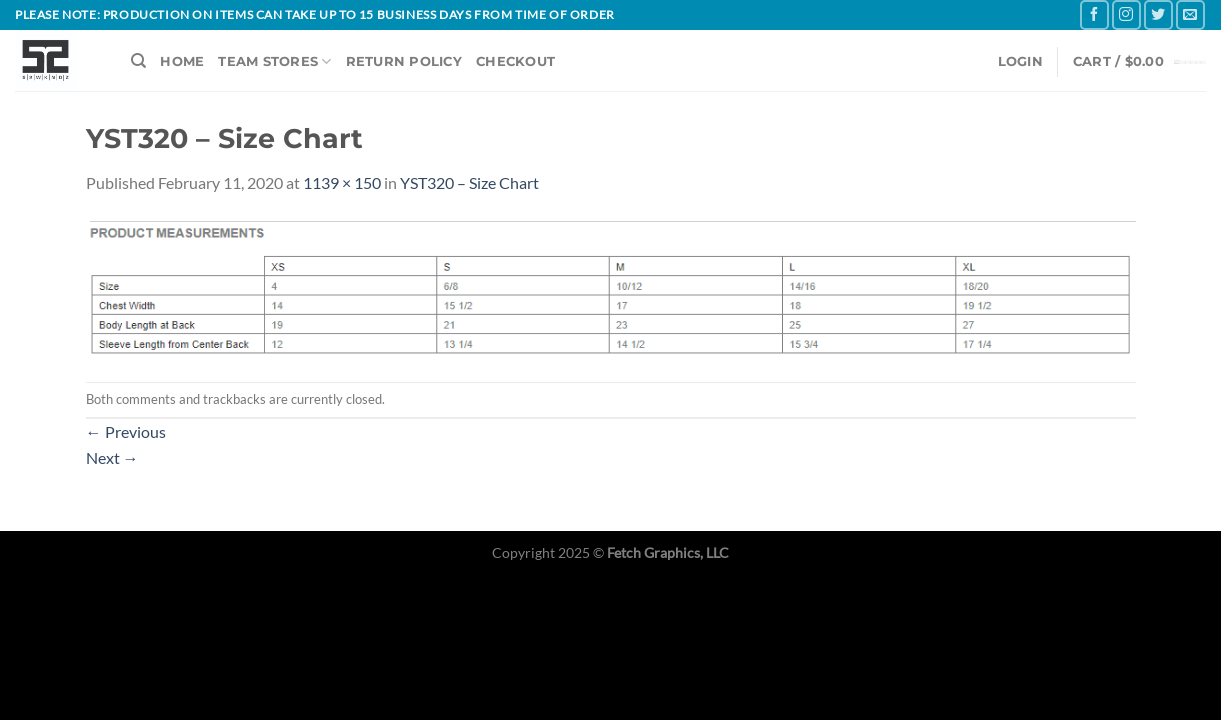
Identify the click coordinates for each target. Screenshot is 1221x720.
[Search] (138, 61)
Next (112, 457)
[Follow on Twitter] (1158, 14)
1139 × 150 (342, 182)
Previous (126, 431)
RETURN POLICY (404, 61)
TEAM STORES (274, 61)
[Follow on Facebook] (1094, 14)
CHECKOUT (515, 61)
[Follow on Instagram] (1126, 14)
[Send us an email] (1190, 14)
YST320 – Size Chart (469, 182)
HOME (182, 61)
